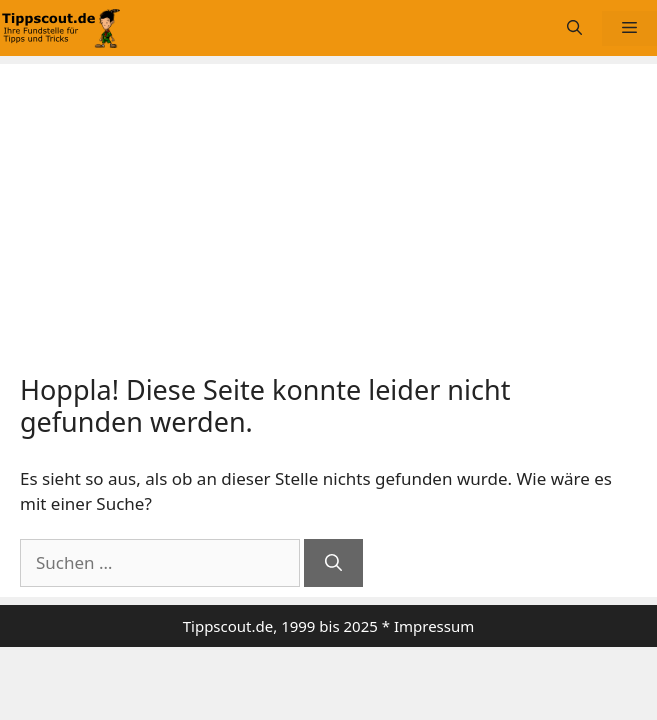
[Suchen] (333, 563)
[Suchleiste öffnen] (574, 28)
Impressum (434, 626)
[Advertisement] (328, 224)
